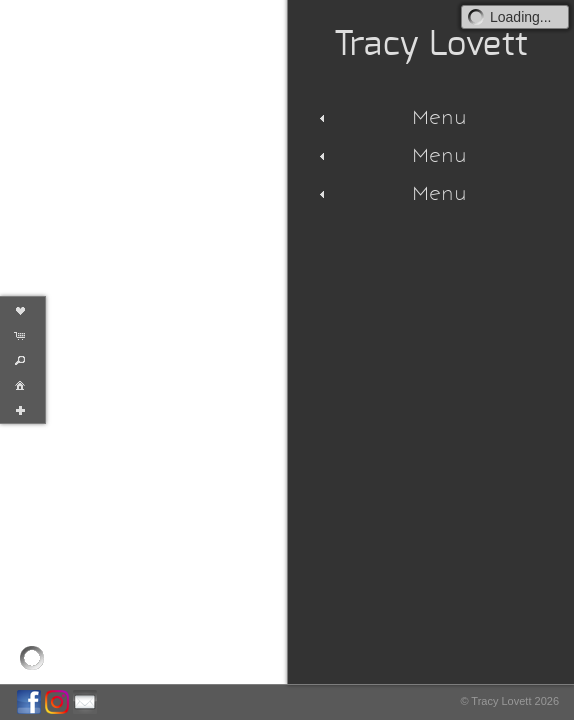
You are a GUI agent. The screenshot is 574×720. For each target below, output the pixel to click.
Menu (390, 117)
